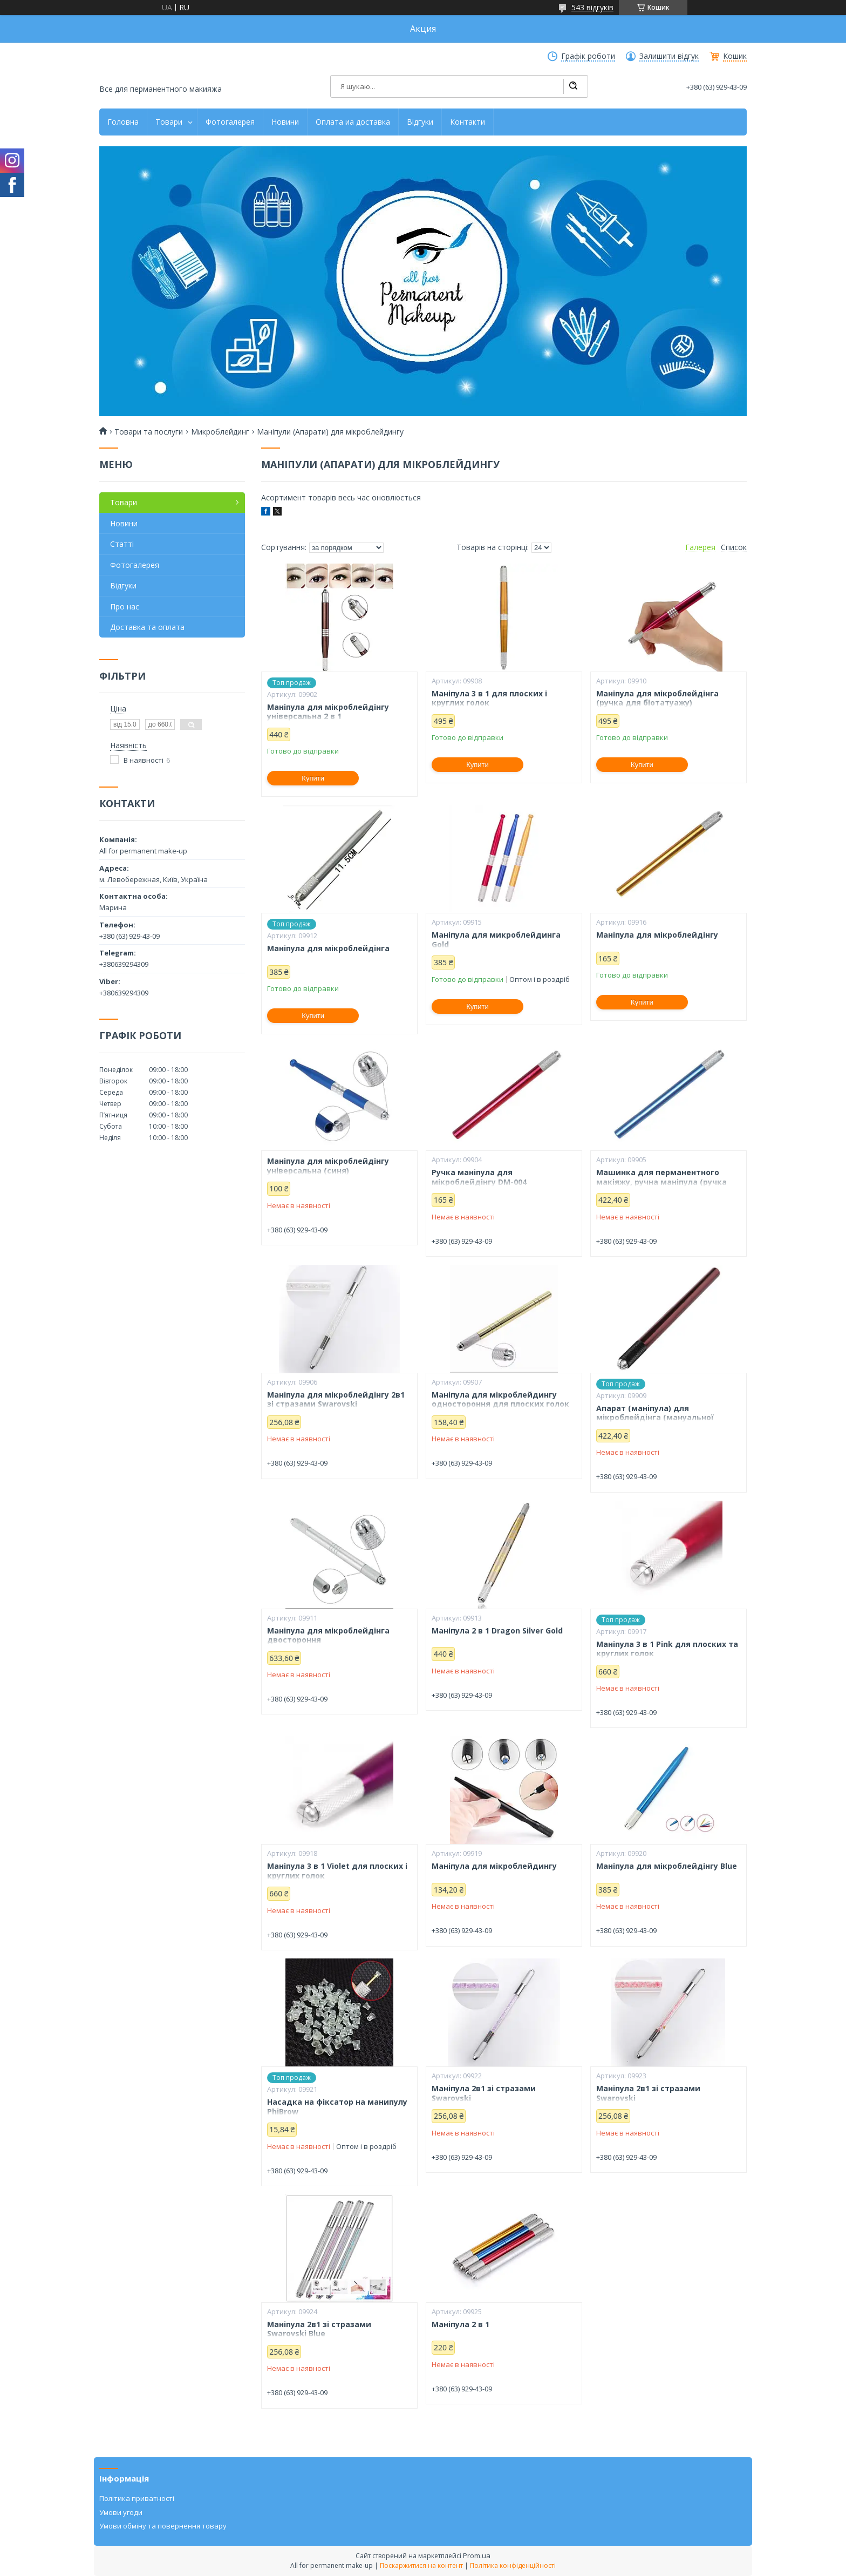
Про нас (124, 606)
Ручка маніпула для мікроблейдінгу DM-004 (479, 1177)
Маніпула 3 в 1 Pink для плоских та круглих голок (667, 1648)
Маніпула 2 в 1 (460, 2324)
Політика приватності (136, 2498)
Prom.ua (476, 2555)
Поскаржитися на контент (421, 2565)
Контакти (467, 122)
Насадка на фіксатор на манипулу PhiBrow (337, 2106)
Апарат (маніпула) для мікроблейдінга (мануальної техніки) (655, 1418)
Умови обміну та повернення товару (163, 2526)
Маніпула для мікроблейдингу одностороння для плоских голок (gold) (500, 1404)
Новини (285, 122)
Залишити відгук (669, 56)
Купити (313, 778)
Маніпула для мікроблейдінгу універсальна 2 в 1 (328, 711)
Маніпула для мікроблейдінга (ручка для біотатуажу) (657, 698)
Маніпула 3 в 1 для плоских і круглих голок (489, 698)
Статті (122, 544)
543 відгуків (592, 7)
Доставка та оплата (147, 627)
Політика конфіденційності (513, 2565)
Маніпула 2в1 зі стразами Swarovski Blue (319, 2329)
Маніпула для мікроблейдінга (328, 948)
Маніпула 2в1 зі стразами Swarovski (484, 2093)
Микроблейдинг (220, 432)
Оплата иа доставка (353, 122)
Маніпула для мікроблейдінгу (657, 935)
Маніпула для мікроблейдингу (494, 1866)
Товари (168, 122)
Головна (123, 122)
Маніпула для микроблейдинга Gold (496, 939)
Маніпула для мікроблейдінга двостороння (328, 1635)
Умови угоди (120, 2512)
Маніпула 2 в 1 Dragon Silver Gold (497, 1631)
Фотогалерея (230, 122)
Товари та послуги (148, 432)
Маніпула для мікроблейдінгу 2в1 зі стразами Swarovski (336, 1399)
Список (734, 547)
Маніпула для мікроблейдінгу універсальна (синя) (328, 1165)
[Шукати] (573, 86)
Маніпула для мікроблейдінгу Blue (666, 1866)
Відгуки (420, 122)
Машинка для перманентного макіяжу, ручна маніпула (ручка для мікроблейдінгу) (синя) (661, 1182)
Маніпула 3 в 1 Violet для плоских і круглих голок (337, 1870)
